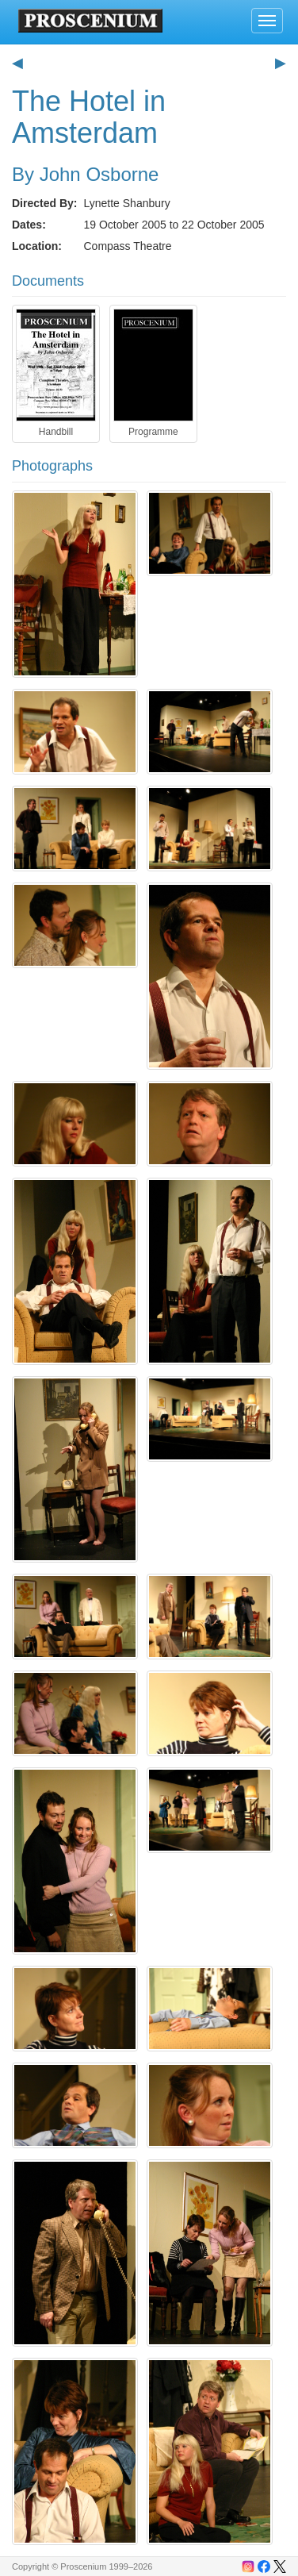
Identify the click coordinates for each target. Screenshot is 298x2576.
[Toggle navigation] (267, 20)
